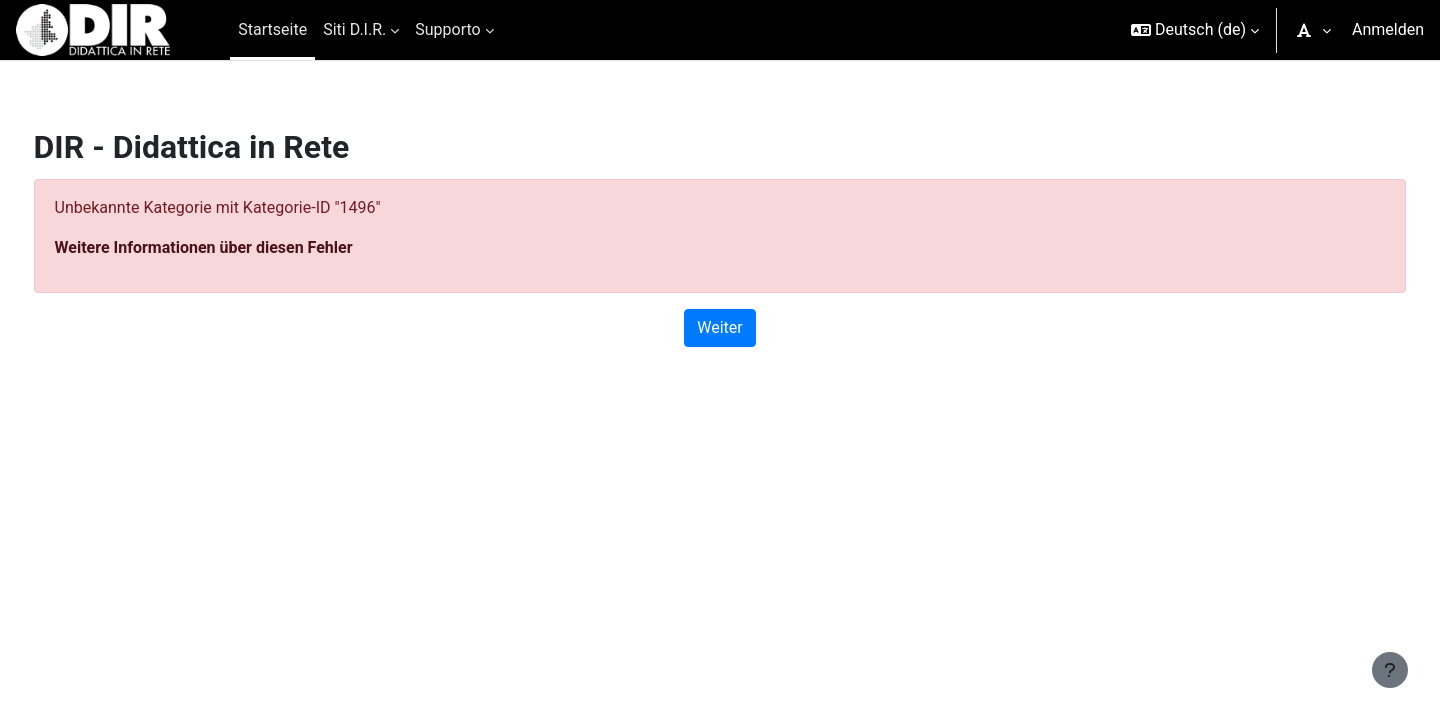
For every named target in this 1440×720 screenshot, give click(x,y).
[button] (1195, 30)
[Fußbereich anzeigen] (1390, 670)
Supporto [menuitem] (447, 29)
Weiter (719, 327)
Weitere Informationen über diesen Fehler (241, 247)
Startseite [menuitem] (272, 29)
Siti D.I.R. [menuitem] (354, 29)
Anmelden (1388, 29)
